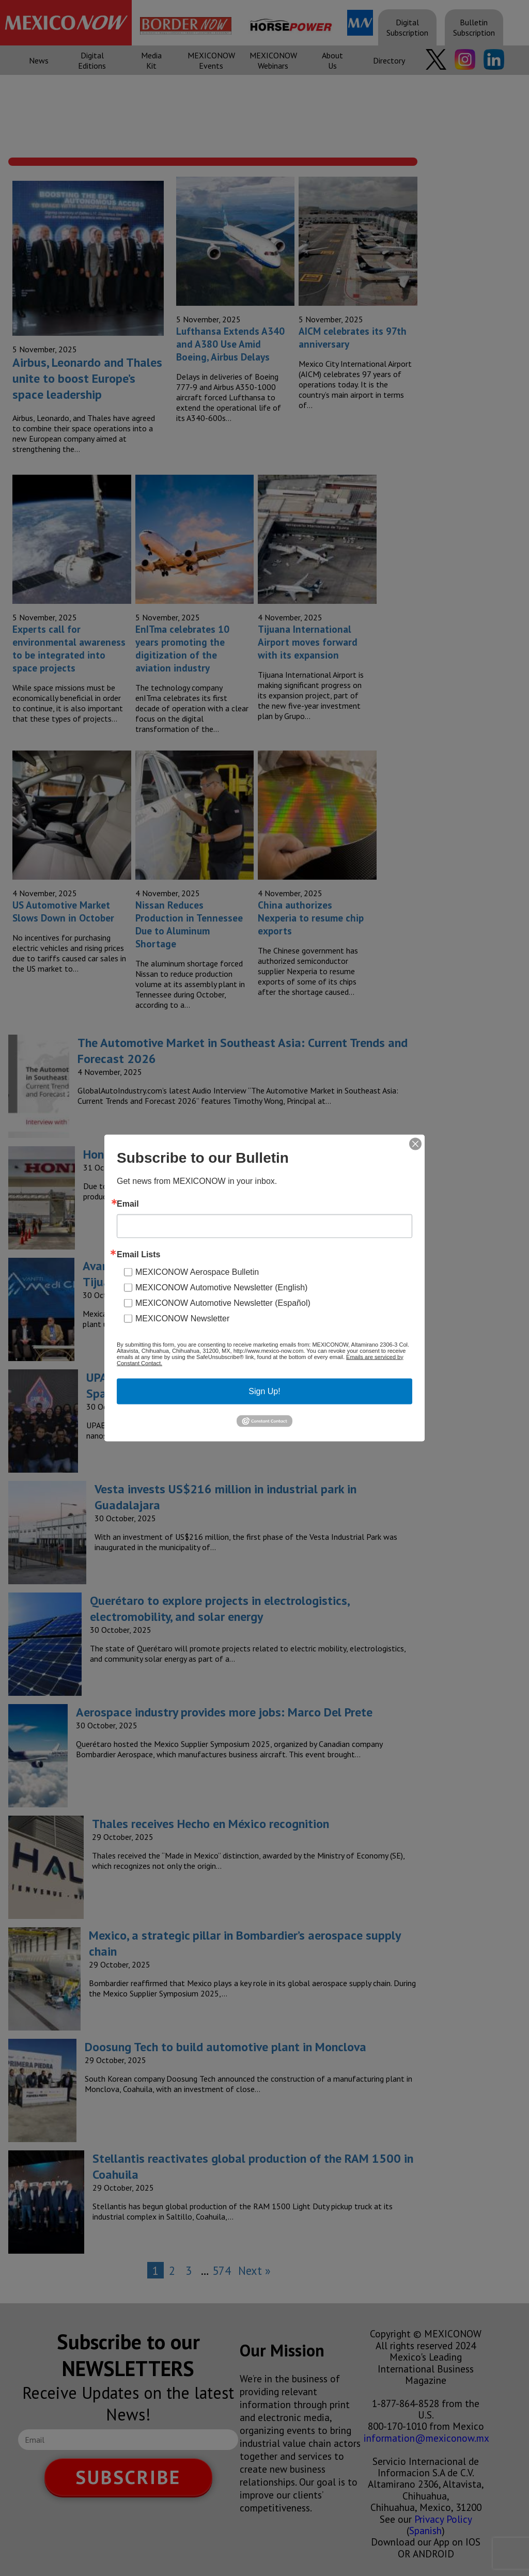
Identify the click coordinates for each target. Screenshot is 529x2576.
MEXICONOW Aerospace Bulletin (197, 1271)
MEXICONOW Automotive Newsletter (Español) (222, 1302)
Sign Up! (264, 1390)
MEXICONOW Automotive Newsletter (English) (221, 1287)
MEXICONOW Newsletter (182, 1318)
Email (128, 1203)
